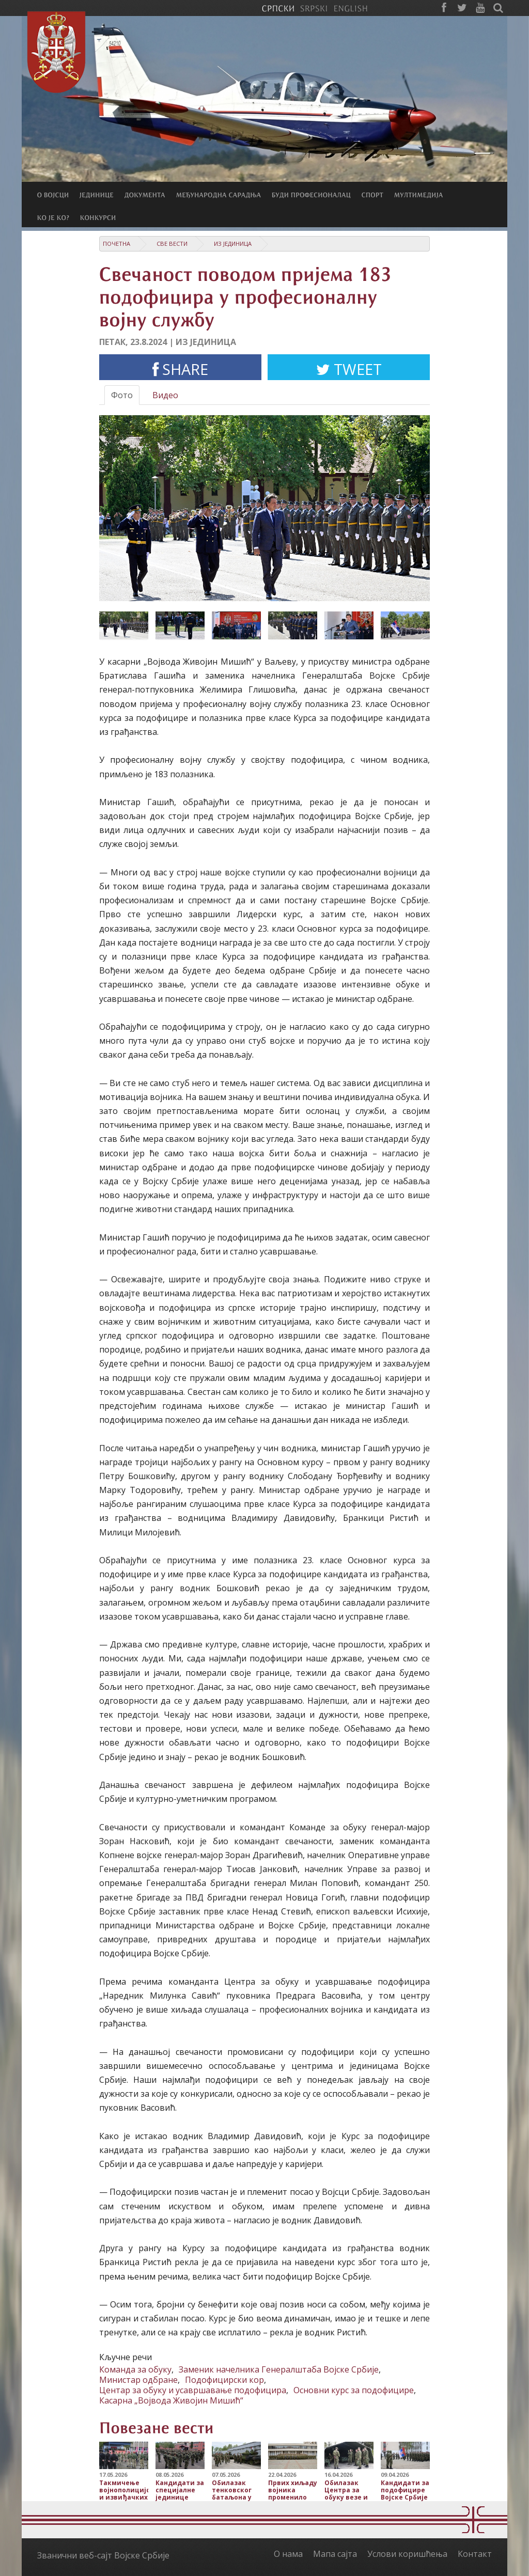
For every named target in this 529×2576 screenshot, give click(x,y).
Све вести (172, 243)
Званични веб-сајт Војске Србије (103, 2555)
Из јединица (233, 243)
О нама (288, 2553)
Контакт (475, 2553)
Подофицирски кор (224, 2379)
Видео (165, 395)
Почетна (116, 243)
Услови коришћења (407, 2553)
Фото (122, 395)
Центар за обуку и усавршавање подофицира (192, 2390)
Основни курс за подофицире (353, 2390)
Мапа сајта (335, 2553)
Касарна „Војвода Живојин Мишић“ (171, 2400)
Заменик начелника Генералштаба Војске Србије (279, 2369)
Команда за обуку (135, 2369)
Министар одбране (138, 2379)
